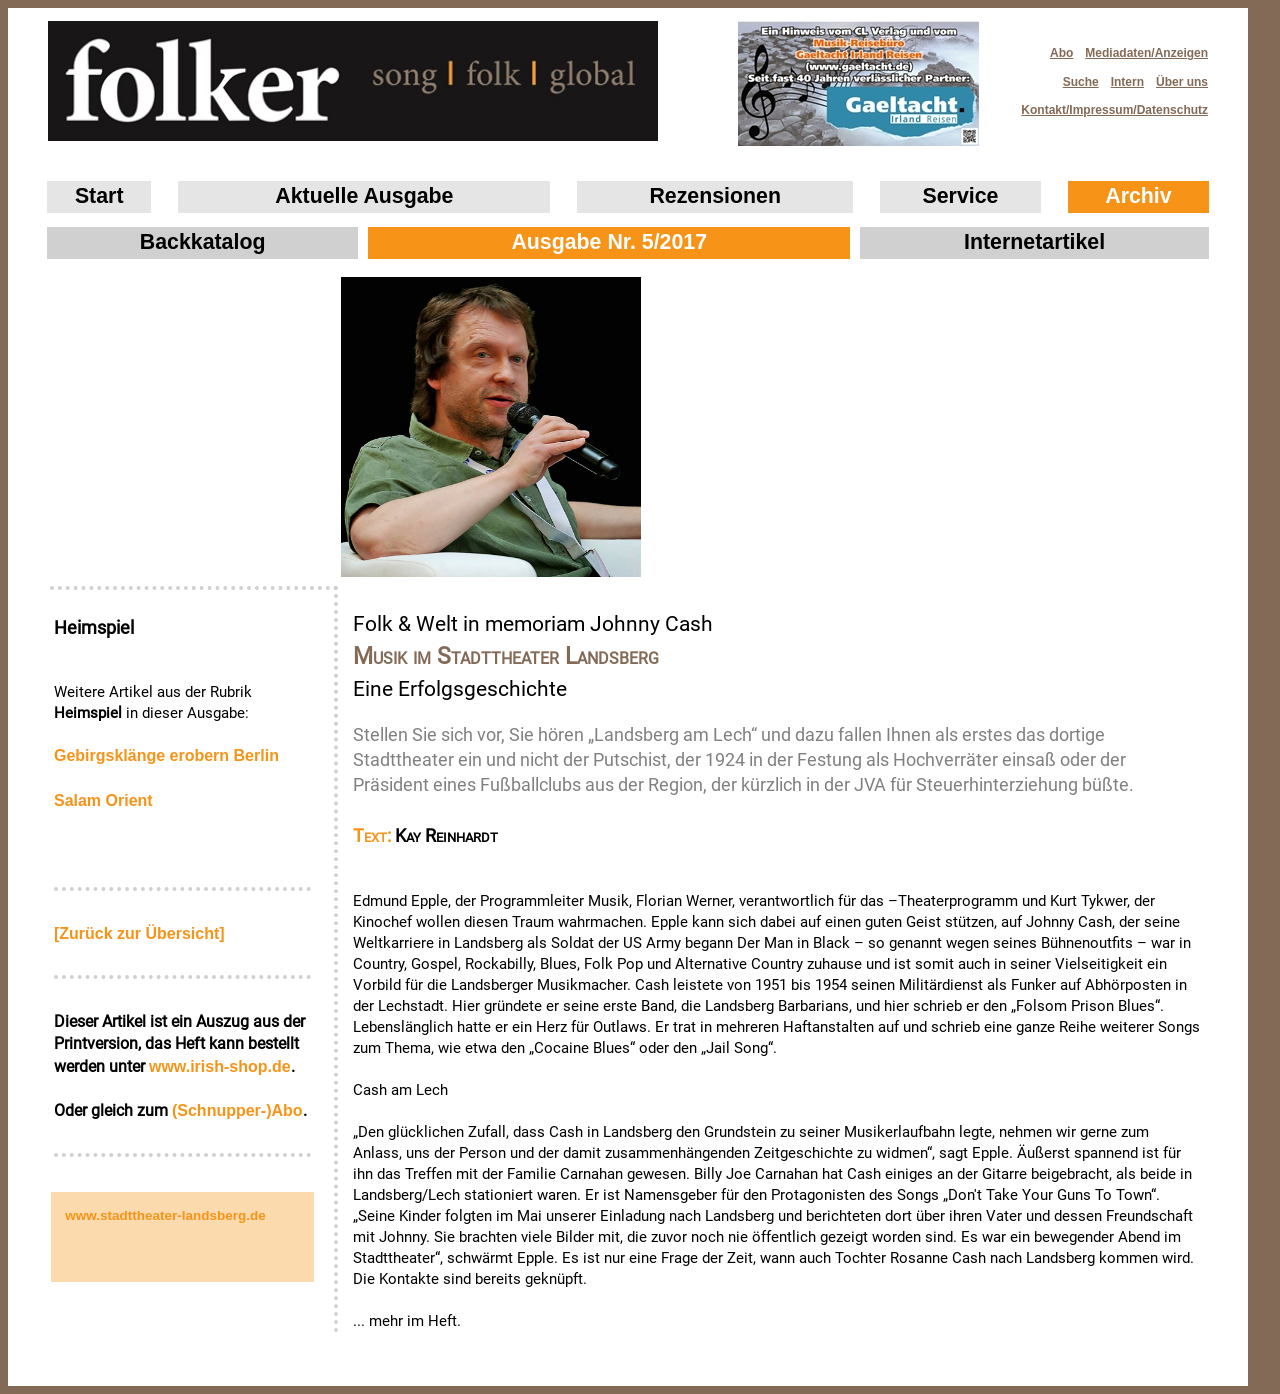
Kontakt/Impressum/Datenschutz (1108, 104)
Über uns (1182, 82)
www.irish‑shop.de (220, 1066)
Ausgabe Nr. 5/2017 (609, 242)
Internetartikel (1034, 242)
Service (961, 196)
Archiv (1138, 196)
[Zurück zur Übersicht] (139, 933)
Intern (1127, 82)
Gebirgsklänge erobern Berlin (166, 755)
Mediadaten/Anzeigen (1146, 53)
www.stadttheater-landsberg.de (165, 1215)
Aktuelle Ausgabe (364, 196)
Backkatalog (203, 242)
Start (99, 196)
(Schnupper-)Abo (237, 1110)
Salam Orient (103, 800)
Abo (1061, 53)
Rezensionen (715, 196)
